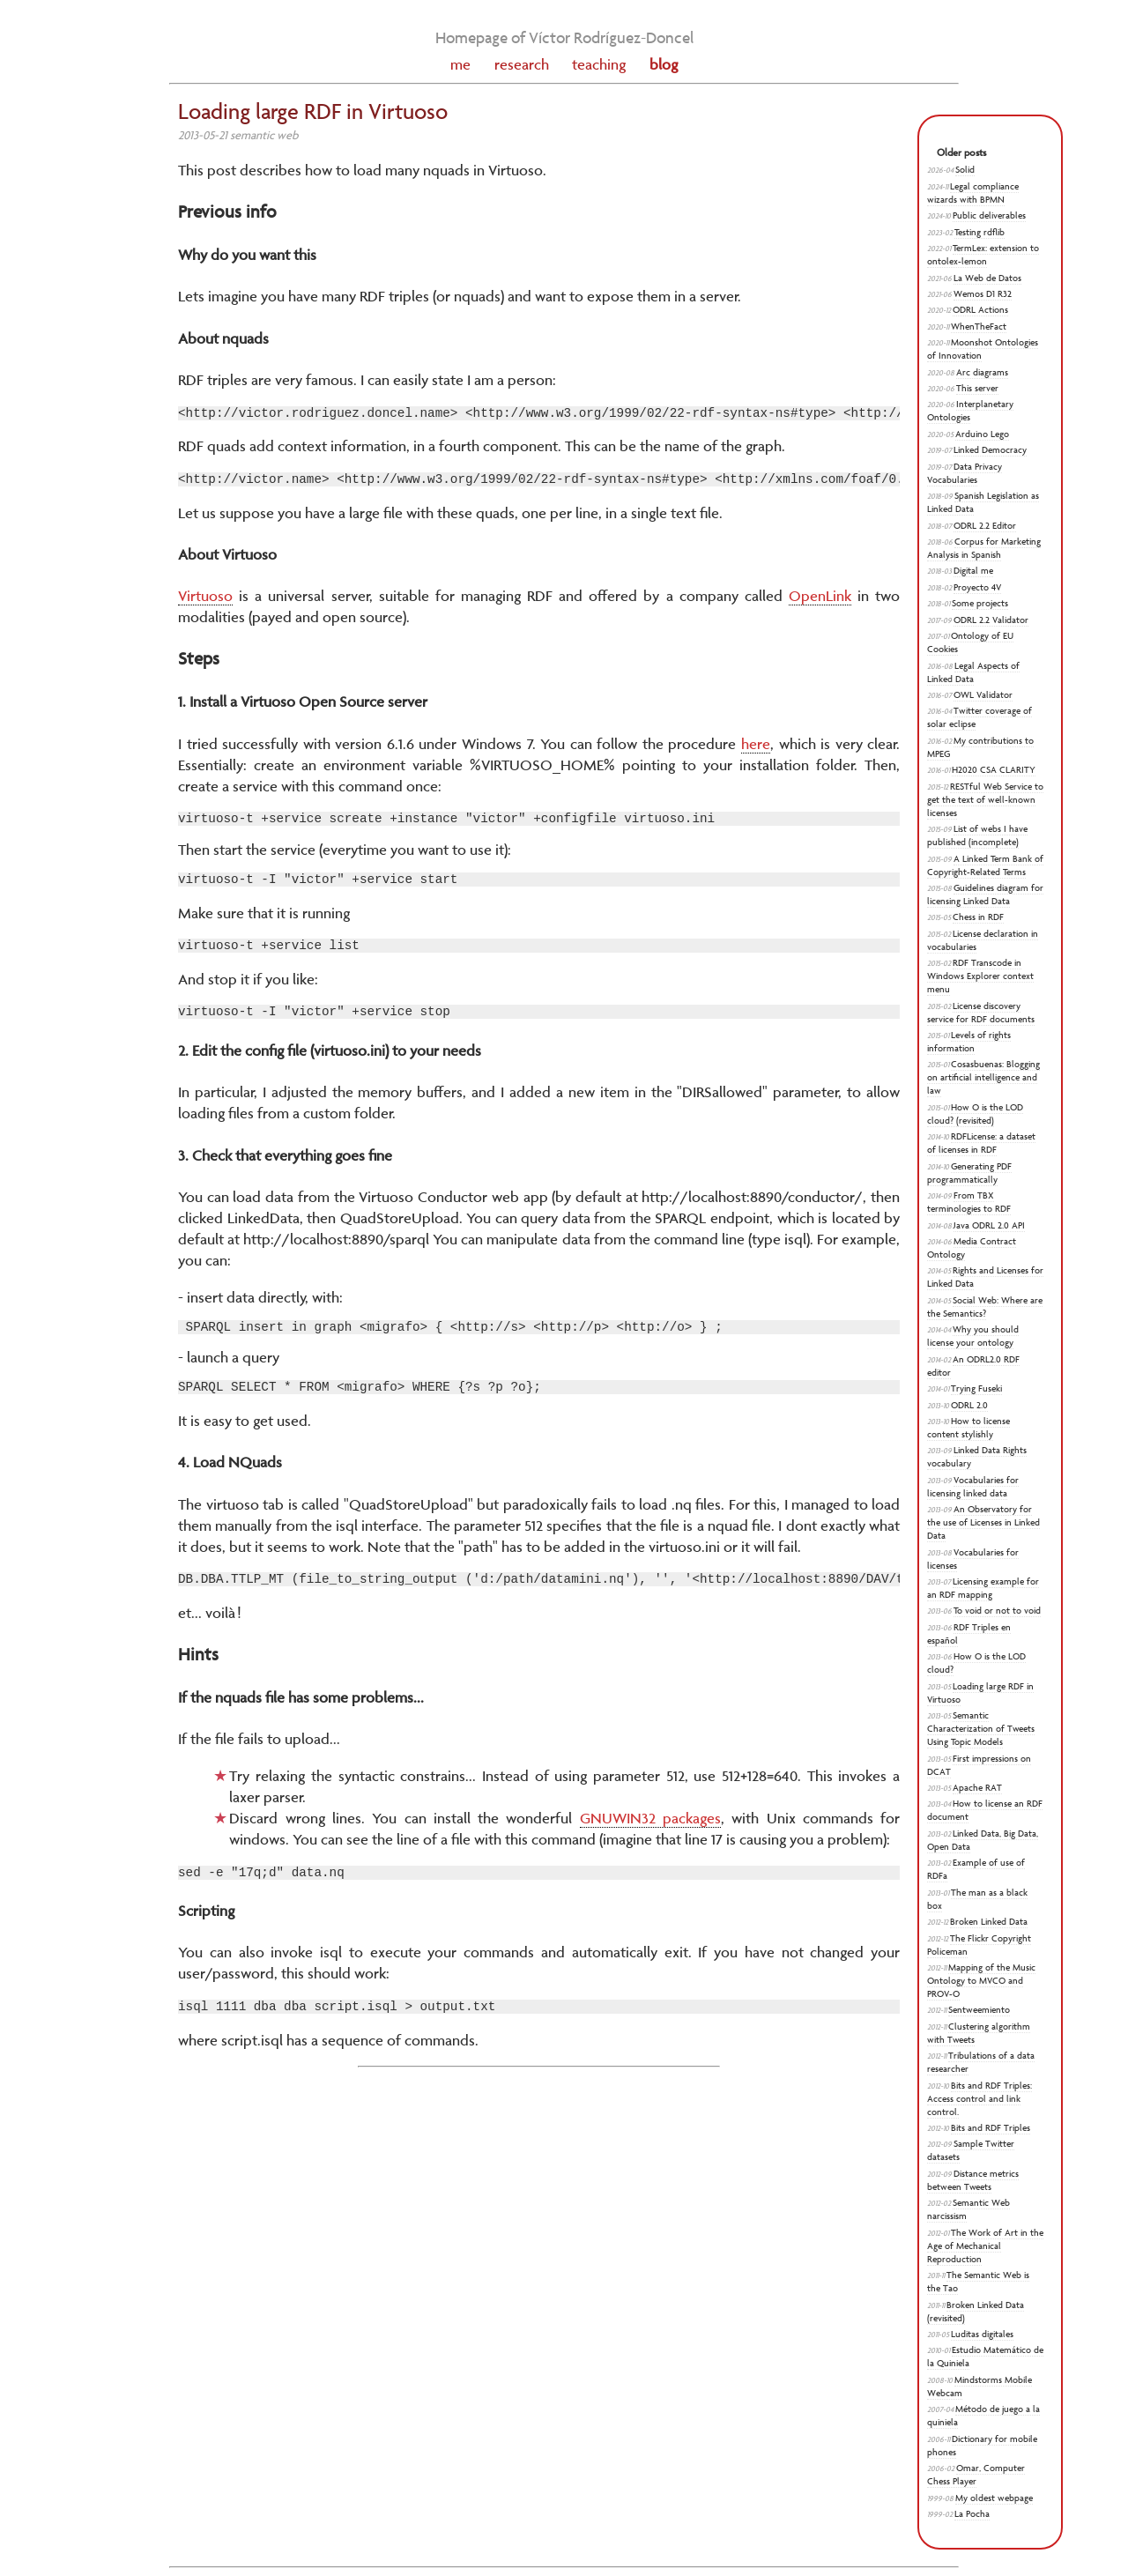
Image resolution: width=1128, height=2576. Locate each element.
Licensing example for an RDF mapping (983, 1588)
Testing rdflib (979, 232)
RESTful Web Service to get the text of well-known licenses (985, 800)
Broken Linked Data (989, 1921)
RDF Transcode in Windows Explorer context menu (980, 976)
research (521, 64)
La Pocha (972, 2514)
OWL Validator (983, 695)
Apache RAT (977, 1787)
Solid (965, 169)
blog (663, 64)
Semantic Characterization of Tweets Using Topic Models (981, 1729)
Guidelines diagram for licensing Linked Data (985, 894)
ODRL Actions (980, 310)
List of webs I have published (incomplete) (977, 835)
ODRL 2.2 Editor (985, 525)
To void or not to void (997, 1610)
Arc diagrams (982, 372)
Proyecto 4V (977, 587)
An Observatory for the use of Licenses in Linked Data (983, 1522)
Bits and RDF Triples (990, 2128)
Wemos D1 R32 (983, 294)
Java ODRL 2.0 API (989, 1225)
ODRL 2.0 (969, 1405)
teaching (599, 64)
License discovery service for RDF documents (981, 1012)
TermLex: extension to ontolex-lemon (983, 254)
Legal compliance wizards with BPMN (973, 193)
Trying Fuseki (976, 1388)
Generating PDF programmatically (969, 1173)
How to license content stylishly (968, 1427)
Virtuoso (205, 601)
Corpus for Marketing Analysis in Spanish (984, 548)
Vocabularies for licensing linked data (973, 1486)
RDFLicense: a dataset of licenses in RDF (981, 1143)
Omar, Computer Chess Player (976, 2474)
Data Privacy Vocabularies (964, 473)
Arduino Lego (982, 434)
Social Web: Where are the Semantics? (985, 1307)
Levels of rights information (969, 1041)
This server (977, 388)
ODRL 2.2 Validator (991, 620)
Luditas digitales (982, 2334)
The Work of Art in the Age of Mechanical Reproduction (985, 2246)
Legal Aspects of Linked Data (973, 672)
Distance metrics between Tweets (973, 2180)
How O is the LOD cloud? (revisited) (975, 1114)
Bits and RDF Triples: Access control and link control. (979, 2099)
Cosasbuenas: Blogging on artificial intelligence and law (983, 1077)
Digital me (973, 570)
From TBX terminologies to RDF (969, 1202)
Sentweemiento (979, 2010)
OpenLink (820, 601)
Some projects (980, 603)
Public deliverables (989, 215)
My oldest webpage (994, 2498)
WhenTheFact (978, 326)
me (460, 64)
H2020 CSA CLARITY (993, 770)
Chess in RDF (978, 917)
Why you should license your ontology (973, 1336)
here (755, 749)
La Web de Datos (987, 278)
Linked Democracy (990, 450)
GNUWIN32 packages (650, 1842)
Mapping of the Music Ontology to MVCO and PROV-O (981, 1981)
